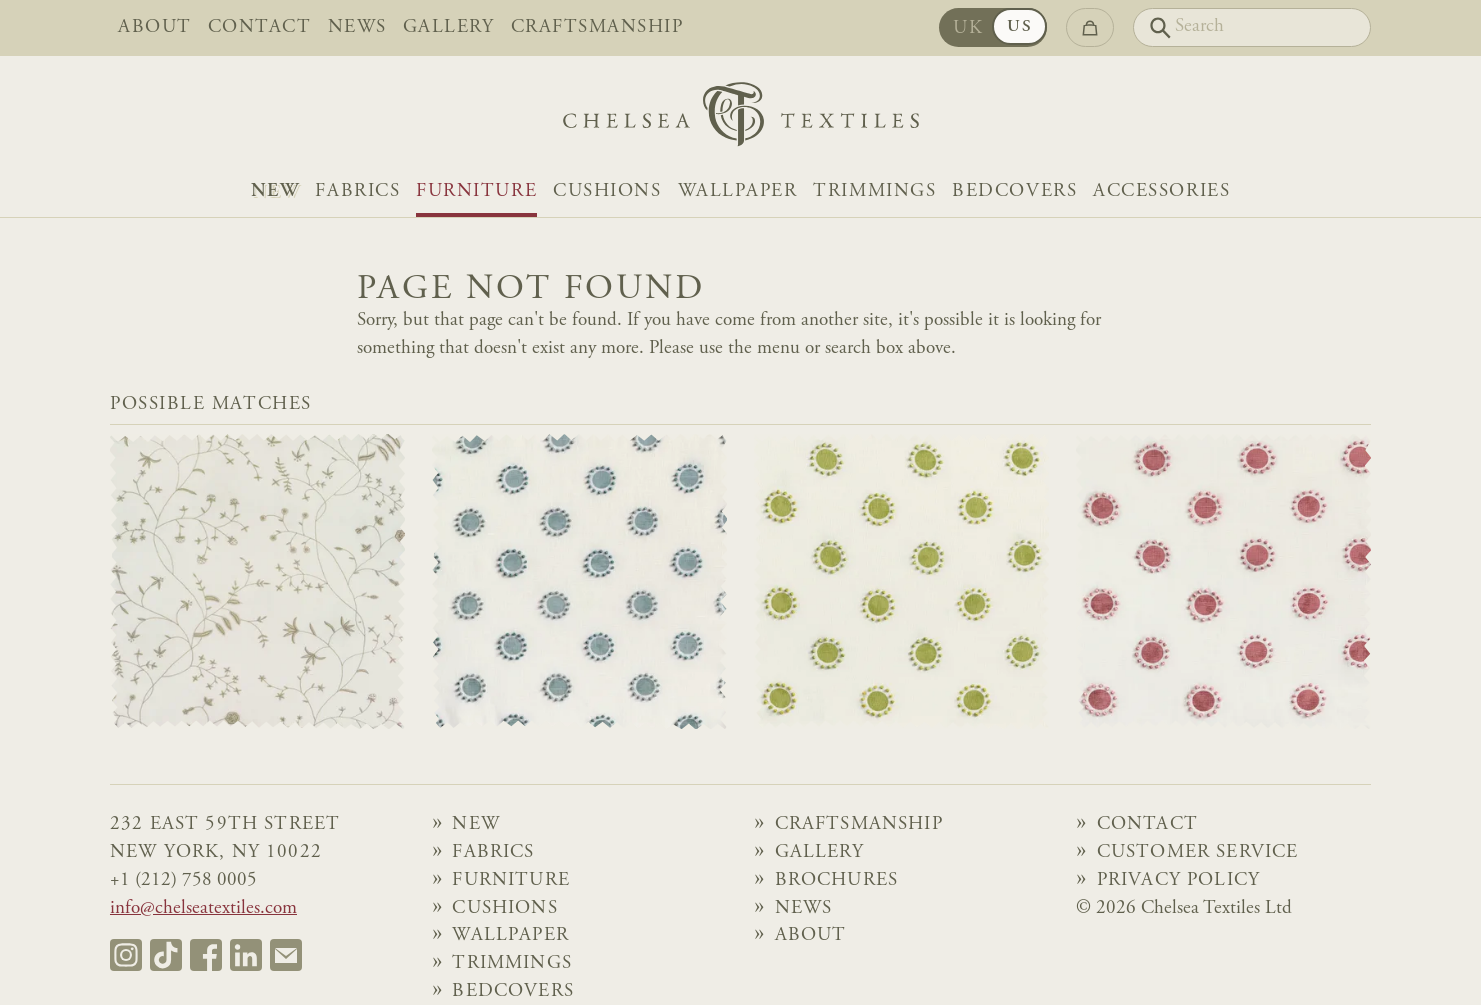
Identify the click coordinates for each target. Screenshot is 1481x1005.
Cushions (607, 192)
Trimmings (874, 192)
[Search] (1252, 27)
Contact (260, 28)
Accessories (1161, 192)
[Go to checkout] (1090, 27)
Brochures (836, 881)
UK (968, 29)
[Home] (741, 119)
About (155, 28)
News (357, 28)
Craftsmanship (597, 28)
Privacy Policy (1178, 881)
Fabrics (357, 192)
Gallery (449, 28)
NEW (275, 192)
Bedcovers (1014, 192)
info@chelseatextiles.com (203, 909)
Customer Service (1198, 853)
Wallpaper (738, 192)
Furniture (476, 192)
